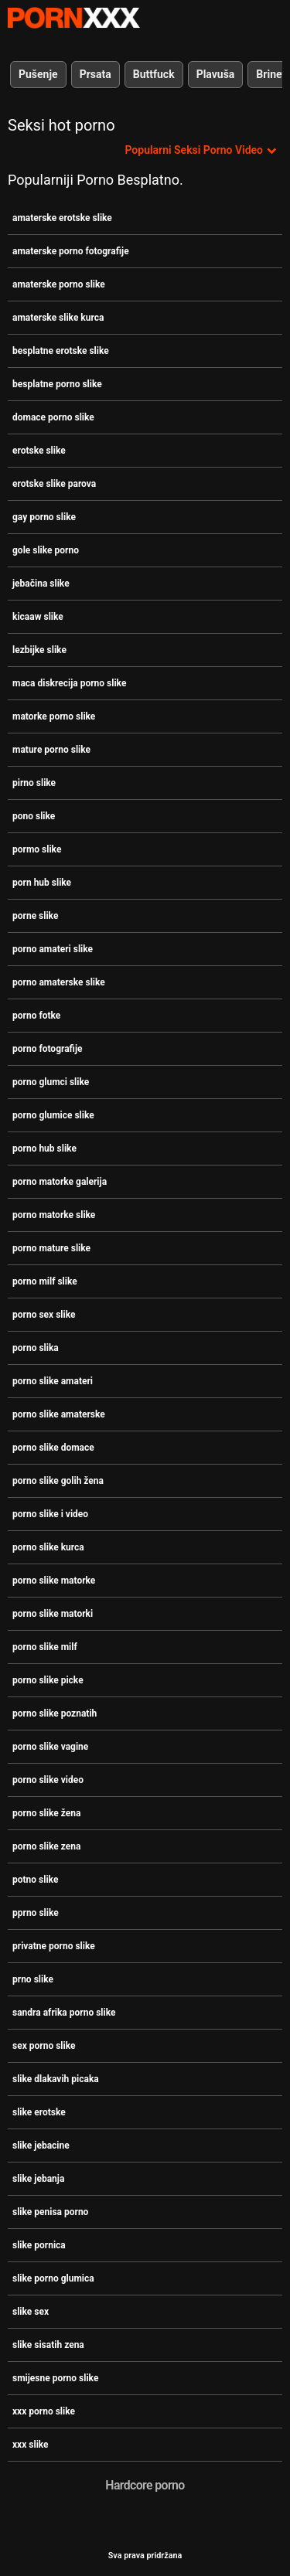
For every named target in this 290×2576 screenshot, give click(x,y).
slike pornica (39, 2245)
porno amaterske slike (58, 982)
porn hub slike (41, 882)
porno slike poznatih (54, 1713)
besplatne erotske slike (60, 350)
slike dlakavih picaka (55, 2079)
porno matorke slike (53, 1215)
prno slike (32, 1979)
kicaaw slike (37, 616)
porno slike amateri (52, 1381)
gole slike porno (45, 550)
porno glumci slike (50, 1082)
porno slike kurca (48, 1547)
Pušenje (38, 74)
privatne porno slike (53, 1946)
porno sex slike (43, 1314)
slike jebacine (41, 2145)
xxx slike (30, 2444)
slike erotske (39, 2112)
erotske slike (39, 450)
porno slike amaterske (58, 1414)
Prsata (95, 74)
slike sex (30, 2311)
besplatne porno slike (57, 384)
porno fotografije (47, 1048)
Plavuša (215, 74)
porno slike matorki (52, 1613)
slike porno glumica (53, 2278)
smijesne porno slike (55, 2378)
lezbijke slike (39, 650)
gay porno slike (44, 517)
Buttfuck (154, 74)
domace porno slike (53, 417)
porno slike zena (46, 1846)
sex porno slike (43, 2045)
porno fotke (36, 1015)
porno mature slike (51, 1248)
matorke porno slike (53, 716)
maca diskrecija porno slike (69, 683)
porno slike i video (50, 1514)
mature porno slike (51, 749)
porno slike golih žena (58, 1480)
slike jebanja (38, 2178)
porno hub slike (44, 1148)
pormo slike (36, 849)
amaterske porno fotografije (70, 251)
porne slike (35, 915)
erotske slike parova (54, 483)
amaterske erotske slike (62, 218)
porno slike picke (48, 1680)
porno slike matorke (53, 1580)
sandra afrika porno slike (63, 2012)
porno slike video (48, 1780)
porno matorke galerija (59, 1181)
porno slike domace (53, 1447)
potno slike (35, 1879)
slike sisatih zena (48, 2344)
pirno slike (34, 783)
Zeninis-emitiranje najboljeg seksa (73, 18)
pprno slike (35, 1912)
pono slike (33, 816)
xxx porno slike (43, 2411)
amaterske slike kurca (58, 317)
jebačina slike (41, 583)
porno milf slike (44, 1281)
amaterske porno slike (58, 284)
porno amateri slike (52, 949)
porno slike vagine (50, 1746)
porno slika (35, 1347)
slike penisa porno (50, 2212)
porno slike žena (46, 1813)
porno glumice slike (53, 1115)
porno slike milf (44, 1647)
